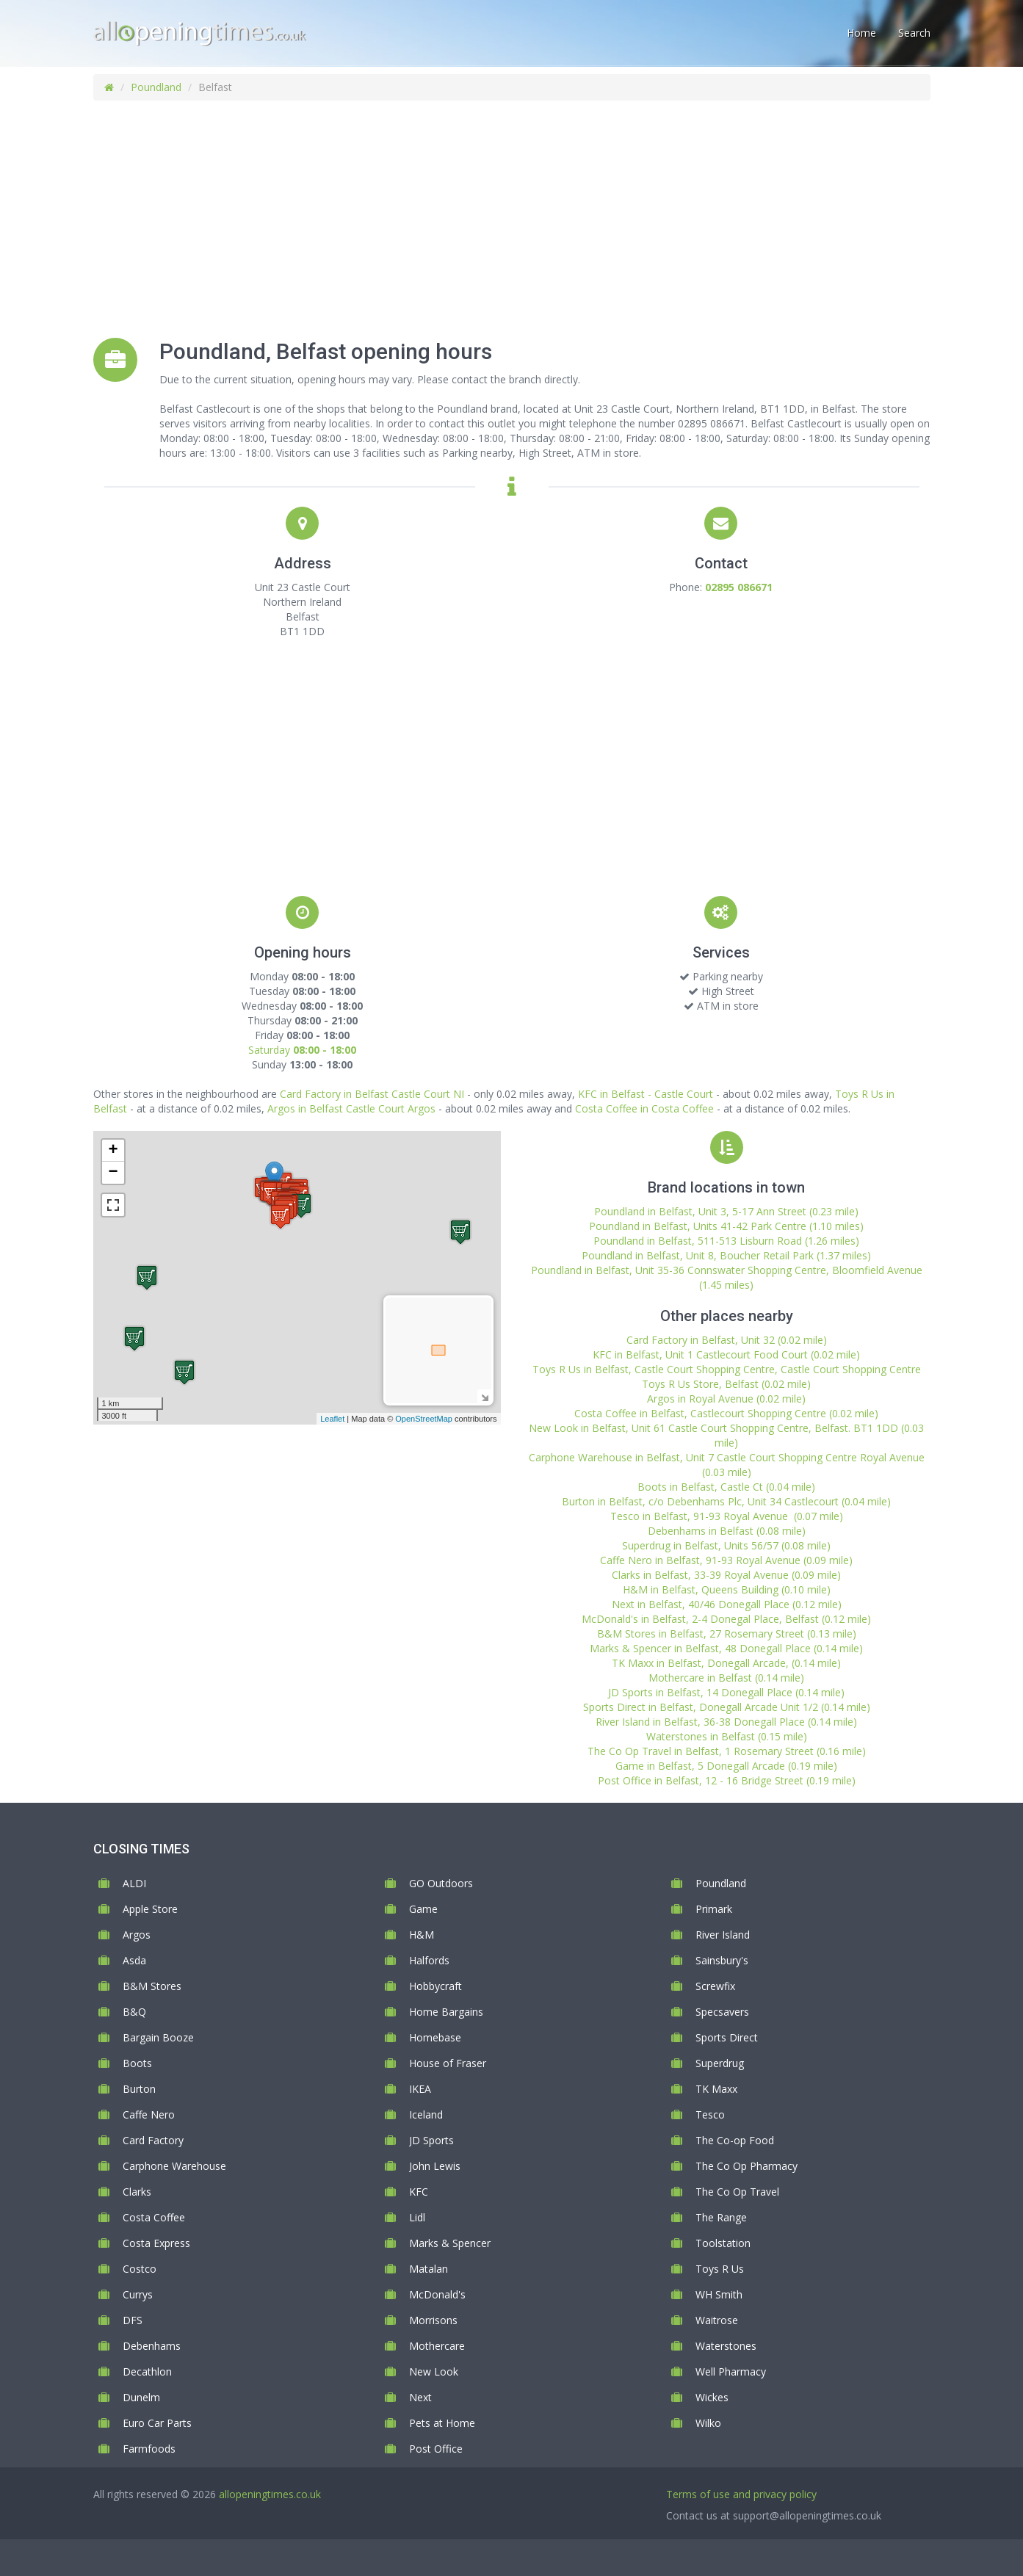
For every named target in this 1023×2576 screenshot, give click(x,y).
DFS (132, 2320)
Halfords (429, 1960)
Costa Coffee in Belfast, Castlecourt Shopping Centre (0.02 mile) (726, 1413)
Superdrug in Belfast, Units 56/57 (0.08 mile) (726, 1545)
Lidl (417, 2217)
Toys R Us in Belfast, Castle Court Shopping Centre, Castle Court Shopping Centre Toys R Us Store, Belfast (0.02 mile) (726, 1376)
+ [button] (113, 1151)
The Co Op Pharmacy (746, 2166)
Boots (137, 2063)
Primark (713, 1909)
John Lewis (434, 2166)
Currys (138, 2294)
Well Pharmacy (730, 2371)
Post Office (436, 2449)
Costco (139, 2269)
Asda (134, 1960)
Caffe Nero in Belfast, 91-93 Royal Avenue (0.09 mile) (726, 1560)
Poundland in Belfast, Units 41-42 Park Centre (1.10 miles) (726, 1226)
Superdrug (719, 2063)
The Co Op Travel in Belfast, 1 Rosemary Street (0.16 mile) (727, 1751)
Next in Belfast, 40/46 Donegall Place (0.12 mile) (727, 1604)
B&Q (134, 2012)
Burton (139, 2089)
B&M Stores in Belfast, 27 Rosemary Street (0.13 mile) (726, 1633)
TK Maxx (716, 2089)
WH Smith (718, 2294)
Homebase (435, 2037)
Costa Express (156, 2243)
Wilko (708, 2423)
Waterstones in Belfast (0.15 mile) (726, 1736)
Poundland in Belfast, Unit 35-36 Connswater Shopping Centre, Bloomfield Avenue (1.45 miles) (726, 1277)
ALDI (134, 1883)
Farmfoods (149, 2449)
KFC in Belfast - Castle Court (645, 1094)
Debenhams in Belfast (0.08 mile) (727, 1531)
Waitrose (716, 2320)
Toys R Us (719, 2269)
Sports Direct (726, 2037)
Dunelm (141, 2397)
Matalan (428, 2269)
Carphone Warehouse (174, 2166)
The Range (721, 2217)
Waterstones (725, 2346)
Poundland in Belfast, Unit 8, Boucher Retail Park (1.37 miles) (726, 1255)
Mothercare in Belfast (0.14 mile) (726, 1678)
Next (420, 2397)
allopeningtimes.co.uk (270, 2494)
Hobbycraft (435, 1986)
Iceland (426, 2114)
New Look (433, 2371)
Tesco (710, 2114)
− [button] (113, 1173)
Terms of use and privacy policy (741, 2494)
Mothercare (437, 2346)
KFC (418, 2192)
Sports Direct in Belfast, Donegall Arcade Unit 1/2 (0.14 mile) (726, 1707)
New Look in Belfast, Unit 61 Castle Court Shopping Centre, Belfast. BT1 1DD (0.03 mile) (726, 1435)
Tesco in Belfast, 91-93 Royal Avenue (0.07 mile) (726, 1516)
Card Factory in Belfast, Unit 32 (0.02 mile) (726, 1340)
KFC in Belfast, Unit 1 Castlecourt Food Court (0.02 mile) (726, 1354)
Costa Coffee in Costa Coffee (644, 1108)
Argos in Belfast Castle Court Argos (351, 1108)
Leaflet (332, 1418)
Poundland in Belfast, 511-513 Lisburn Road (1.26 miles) (726, 1241)
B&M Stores (152, 1986)
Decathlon (147, 2371)
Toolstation (723, 2243)
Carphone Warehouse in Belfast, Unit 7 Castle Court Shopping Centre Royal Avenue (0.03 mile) (727, 1464)
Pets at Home (442, 2423)
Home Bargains (446, 2012)
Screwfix (715, 1986)
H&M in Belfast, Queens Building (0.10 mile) (727, 1589)
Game (423, 1909)
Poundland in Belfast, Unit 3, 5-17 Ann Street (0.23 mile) (726, 1211)
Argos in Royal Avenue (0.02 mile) (726, 1398)
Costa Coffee (154, 2217)
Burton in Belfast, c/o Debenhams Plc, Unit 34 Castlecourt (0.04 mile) (726, 1501)
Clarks (137, 2192)
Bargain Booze (158, 2037)
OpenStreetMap (423, 1418)
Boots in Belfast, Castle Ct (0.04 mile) (726, 1487)
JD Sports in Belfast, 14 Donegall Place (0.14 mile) (726, 1692)
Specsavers (722, 2012)
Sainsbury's (721, 1960)
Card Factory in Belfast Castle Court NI (372, 1094)
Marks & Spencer (450, 2243)
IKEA (420, 2089)
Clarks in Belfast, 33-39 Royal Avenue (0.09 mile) (726, 1575)
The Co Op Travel (737, 2192)
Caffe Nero (149, 2114)
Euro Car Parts (157, 2423)
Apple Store (150, 1909)
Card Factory (153, 2140)
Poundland (156, 87)
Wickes (712, 2397)
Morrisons (433, 2320)
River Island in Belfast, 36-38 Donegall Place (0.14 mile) (726, 1722)
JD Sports (431, 2140)
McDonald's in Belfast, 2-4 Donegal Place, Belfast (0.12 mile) (726, 1619)
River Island (722, 1935)
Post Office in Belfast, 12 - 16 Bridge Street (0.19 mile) (727, 1780)
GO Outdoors (441, 1883)
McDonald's (437, 2294)
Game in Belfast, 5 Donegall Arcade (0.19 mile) (726, 1766)
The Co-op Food (734, 2140)
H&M (421, 1935)
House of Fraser (447, 2063)
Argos (137, 1935)
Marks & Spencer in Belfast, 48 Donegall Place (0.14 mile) (726, 1648)
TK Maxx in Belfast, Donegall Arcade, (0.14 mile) (726, 1663)
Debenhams (152, 2346)
